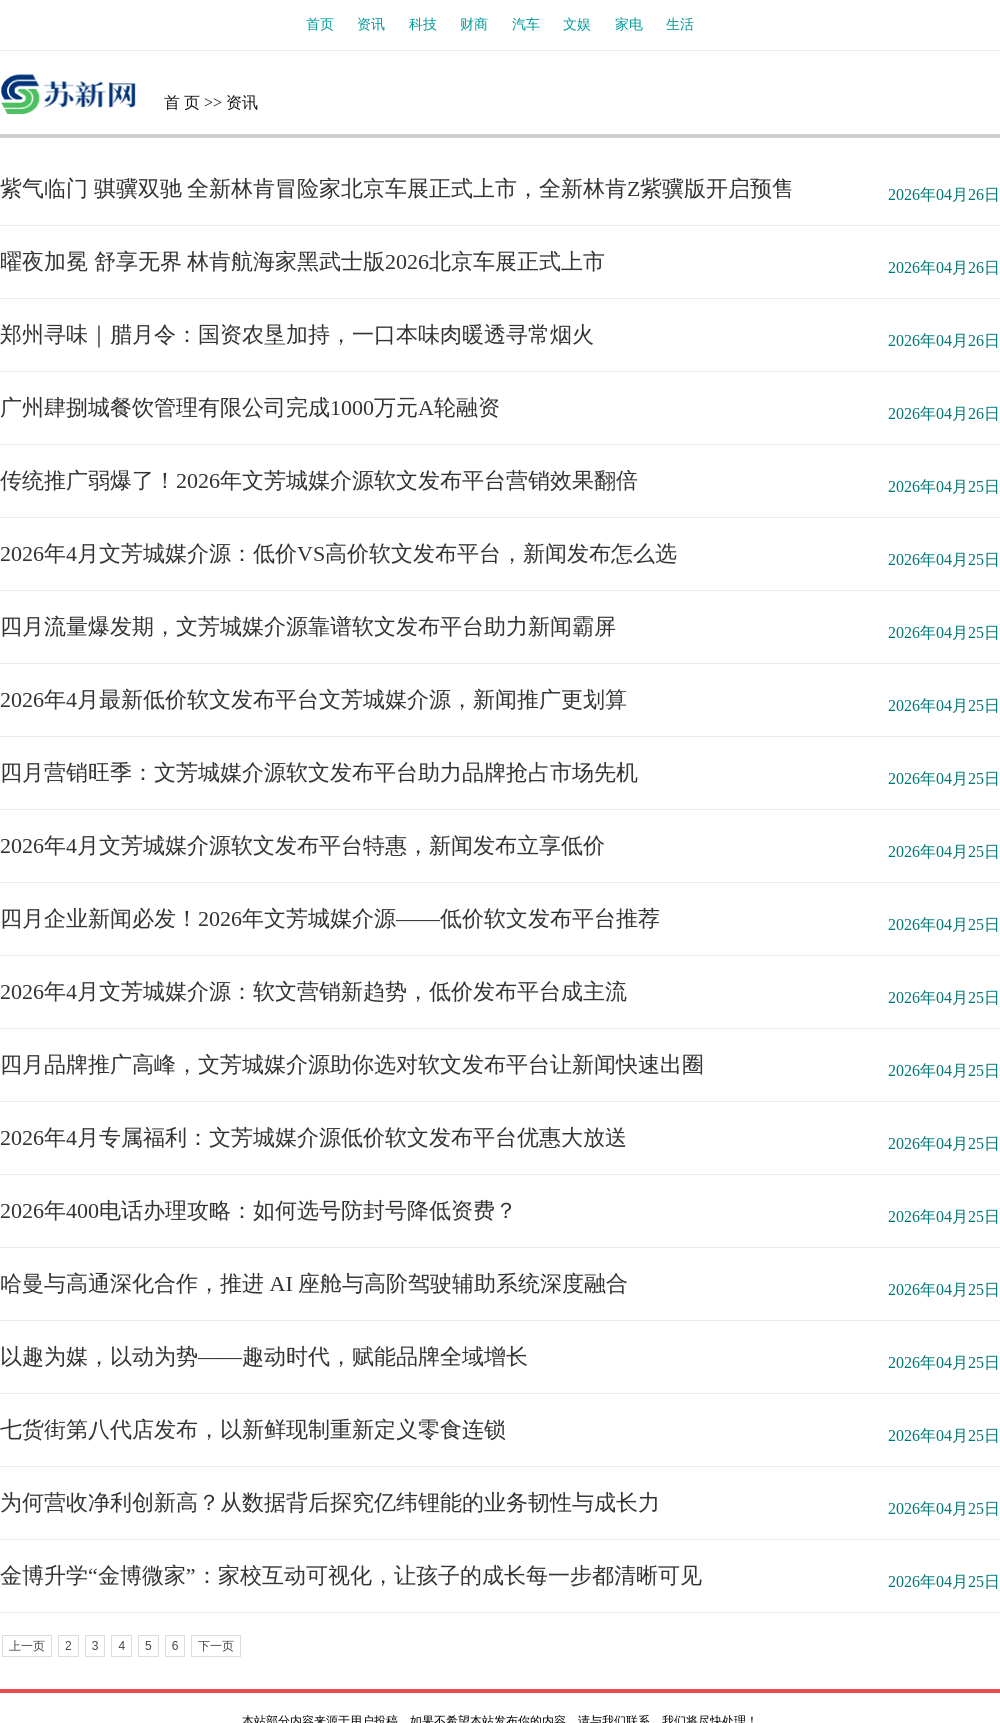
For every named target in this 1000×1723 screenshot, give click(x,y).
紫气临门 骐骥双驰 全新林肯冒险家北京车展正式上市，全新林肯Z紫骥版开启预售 (397, 188)
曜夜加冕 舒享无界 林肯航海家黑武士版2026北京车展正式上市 (302, 261)
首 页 (182, 102)
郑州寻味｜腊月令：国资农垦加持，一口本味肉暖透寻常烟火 (297, 334)
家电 (629, 24)
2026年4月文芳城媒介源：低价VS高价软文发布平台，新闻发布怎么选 (338, 553)
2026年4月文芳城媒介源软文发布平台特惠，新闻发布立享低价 (302, 845)
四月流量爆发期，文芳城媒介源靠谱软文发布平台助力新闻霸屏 (308, 626)
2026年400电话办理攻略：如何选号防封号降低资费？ (258, 1210)
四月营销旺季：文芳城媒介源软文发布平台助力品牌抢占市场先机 (319, 772)
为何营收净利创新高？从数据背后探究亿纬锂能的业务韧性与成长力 (330, 1502)
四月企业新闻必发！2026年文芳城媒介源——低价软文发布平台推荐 (330, 918)
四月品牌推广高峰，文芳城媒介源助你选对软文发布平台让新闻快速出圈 (352, 1064)
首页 (320, 24)
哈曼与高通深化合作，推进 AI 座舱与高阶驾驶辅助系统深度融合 (314, 1283)
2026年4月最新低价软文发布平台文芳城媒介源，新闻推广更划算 (313, 699)
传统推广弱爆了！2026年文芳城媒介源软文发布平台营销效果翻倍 (319, 480)
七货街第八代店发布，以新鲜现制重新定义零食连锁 (253, 1429)
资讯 (371, 24)
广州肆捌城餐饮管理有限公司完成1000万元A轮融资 (250, 407)
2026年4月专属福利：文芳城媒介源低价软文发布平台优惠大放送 (313, 1137)
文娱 (577, 24)
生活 (680, 24)
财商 (474, 24)
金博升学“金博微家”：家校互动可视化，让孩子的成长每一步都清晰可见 (351, 1575)
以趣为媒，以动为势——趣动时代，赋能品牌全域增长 (264, 1356)
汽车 (526, 24)
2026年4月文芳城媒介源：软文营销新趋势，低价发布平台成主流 (313, 991)
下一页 (216, 1646)
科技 (423, 24)
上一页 (27, 1646)
